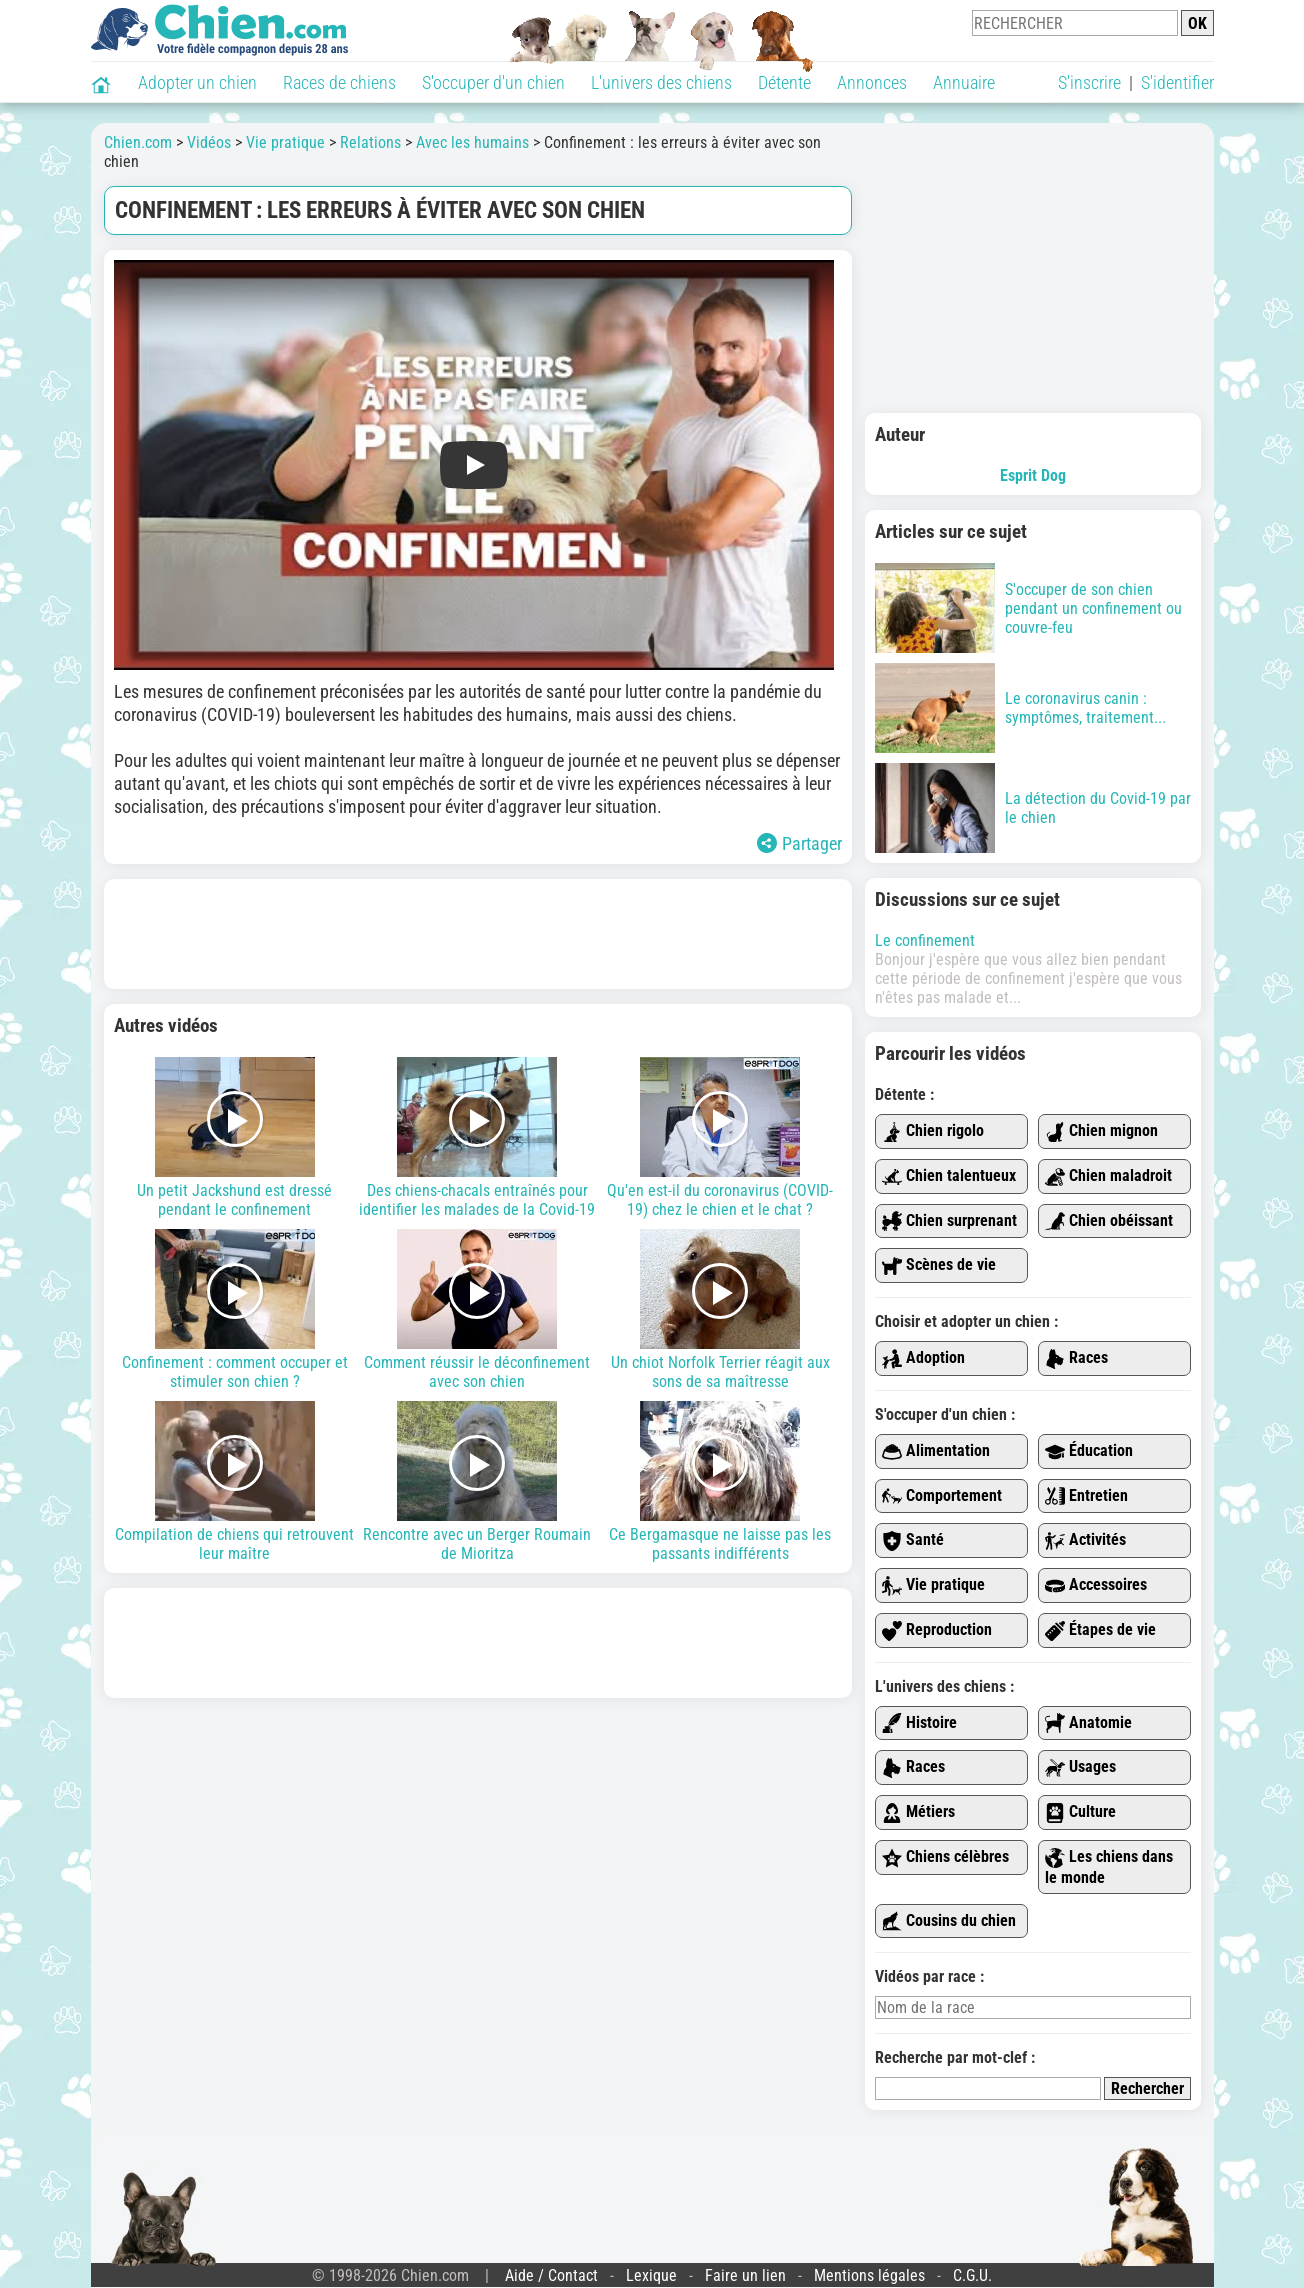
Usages (1080, 1767)
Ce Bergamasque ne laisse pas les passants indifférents (720, 1482)
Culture (1080, 1812)
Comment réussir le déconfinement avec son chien (477, 1310)
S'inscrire (1089, 82)
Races (1076, 1358)
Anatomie (1088, 1723)
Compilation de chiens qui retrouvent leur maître (235, 1482)
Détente (784, 82)
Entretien (1086, 1496)
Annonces (872, 82)
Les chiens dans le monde (1109, 1867)
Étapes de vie (1100, 1630)
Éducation (1089, 1451)
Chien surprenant (949, 1221)
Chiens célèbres (945, 1857)
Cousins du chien (949, 1921)
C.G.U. (972, 2275)
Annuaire (964, 82)
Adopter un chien (197, 82)
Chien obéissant (1109, 1221)
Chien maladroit (1108, 1176)
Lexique (651, 2275)
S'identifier (1177, 82)
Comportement (942, 1496)
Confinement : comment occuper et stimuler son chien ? (235, 1310)
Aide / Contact (551, 2275)
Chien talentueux (949, 1176)
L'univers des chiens (661, 82)
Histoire (919, 1723)
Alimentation (936, 1451)
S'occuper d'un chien (493, 82)
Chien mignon (1101, 1131)
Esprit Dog (1033, 475)
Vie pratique (933, 1585)
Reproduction (937, 1630)
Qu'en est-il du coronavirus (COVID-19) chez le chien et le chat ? (720, 1138)
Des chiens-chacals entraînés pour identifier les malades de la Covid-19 (477, 1138)
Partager (799, 843)
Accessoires (1096, 1585)
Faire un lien (745, 2275)
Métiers (918, 1812)
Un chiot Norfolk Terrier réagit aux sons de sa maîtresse (720, 1310)
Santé (913, 1540)
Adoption (923, 1358)
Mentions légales (869, 2275)
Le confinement (925, 940)
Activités (1085, 1540)
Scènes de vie (939, 1265)
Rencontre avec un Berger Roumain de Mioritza (477, 1482)
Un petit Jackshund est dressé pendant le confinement (235, 1138)
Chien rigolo (933, 1131)
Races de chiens (339, 82)
